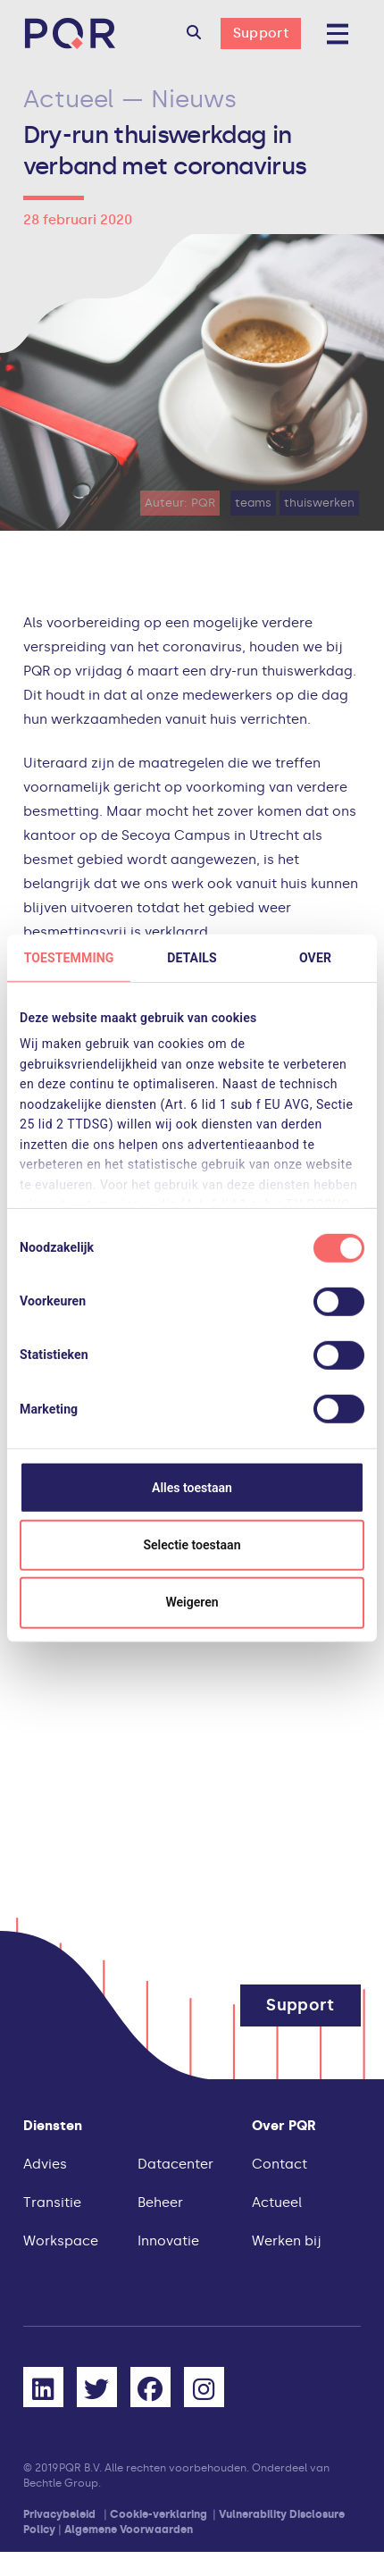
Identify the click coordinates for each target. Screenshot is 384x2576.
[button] (194, 34)
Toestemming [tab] (69, 957)
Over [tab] (315, 957)
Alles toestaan (192, 1487)
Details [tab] (192, 957)
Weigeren (191, 1602)
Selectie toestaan (191, 1545)
